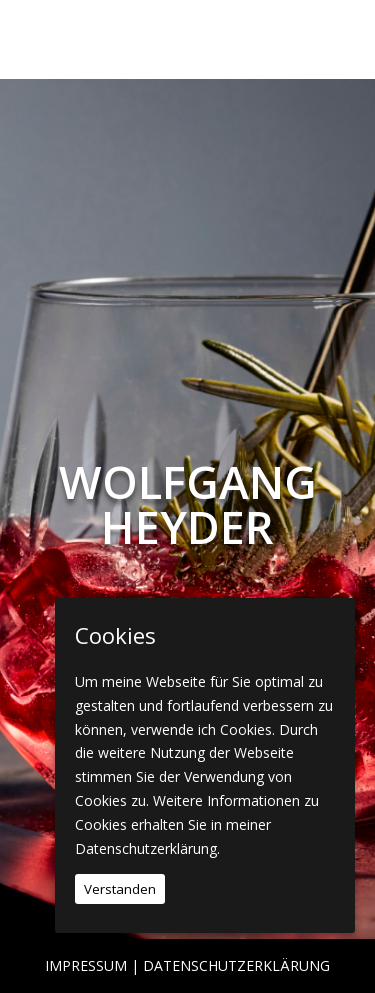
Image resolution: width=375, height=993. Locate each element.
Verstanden (120, 889)
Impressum (86, 965)
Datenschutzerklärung (236, 965)
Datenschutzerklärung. (147, 848)
